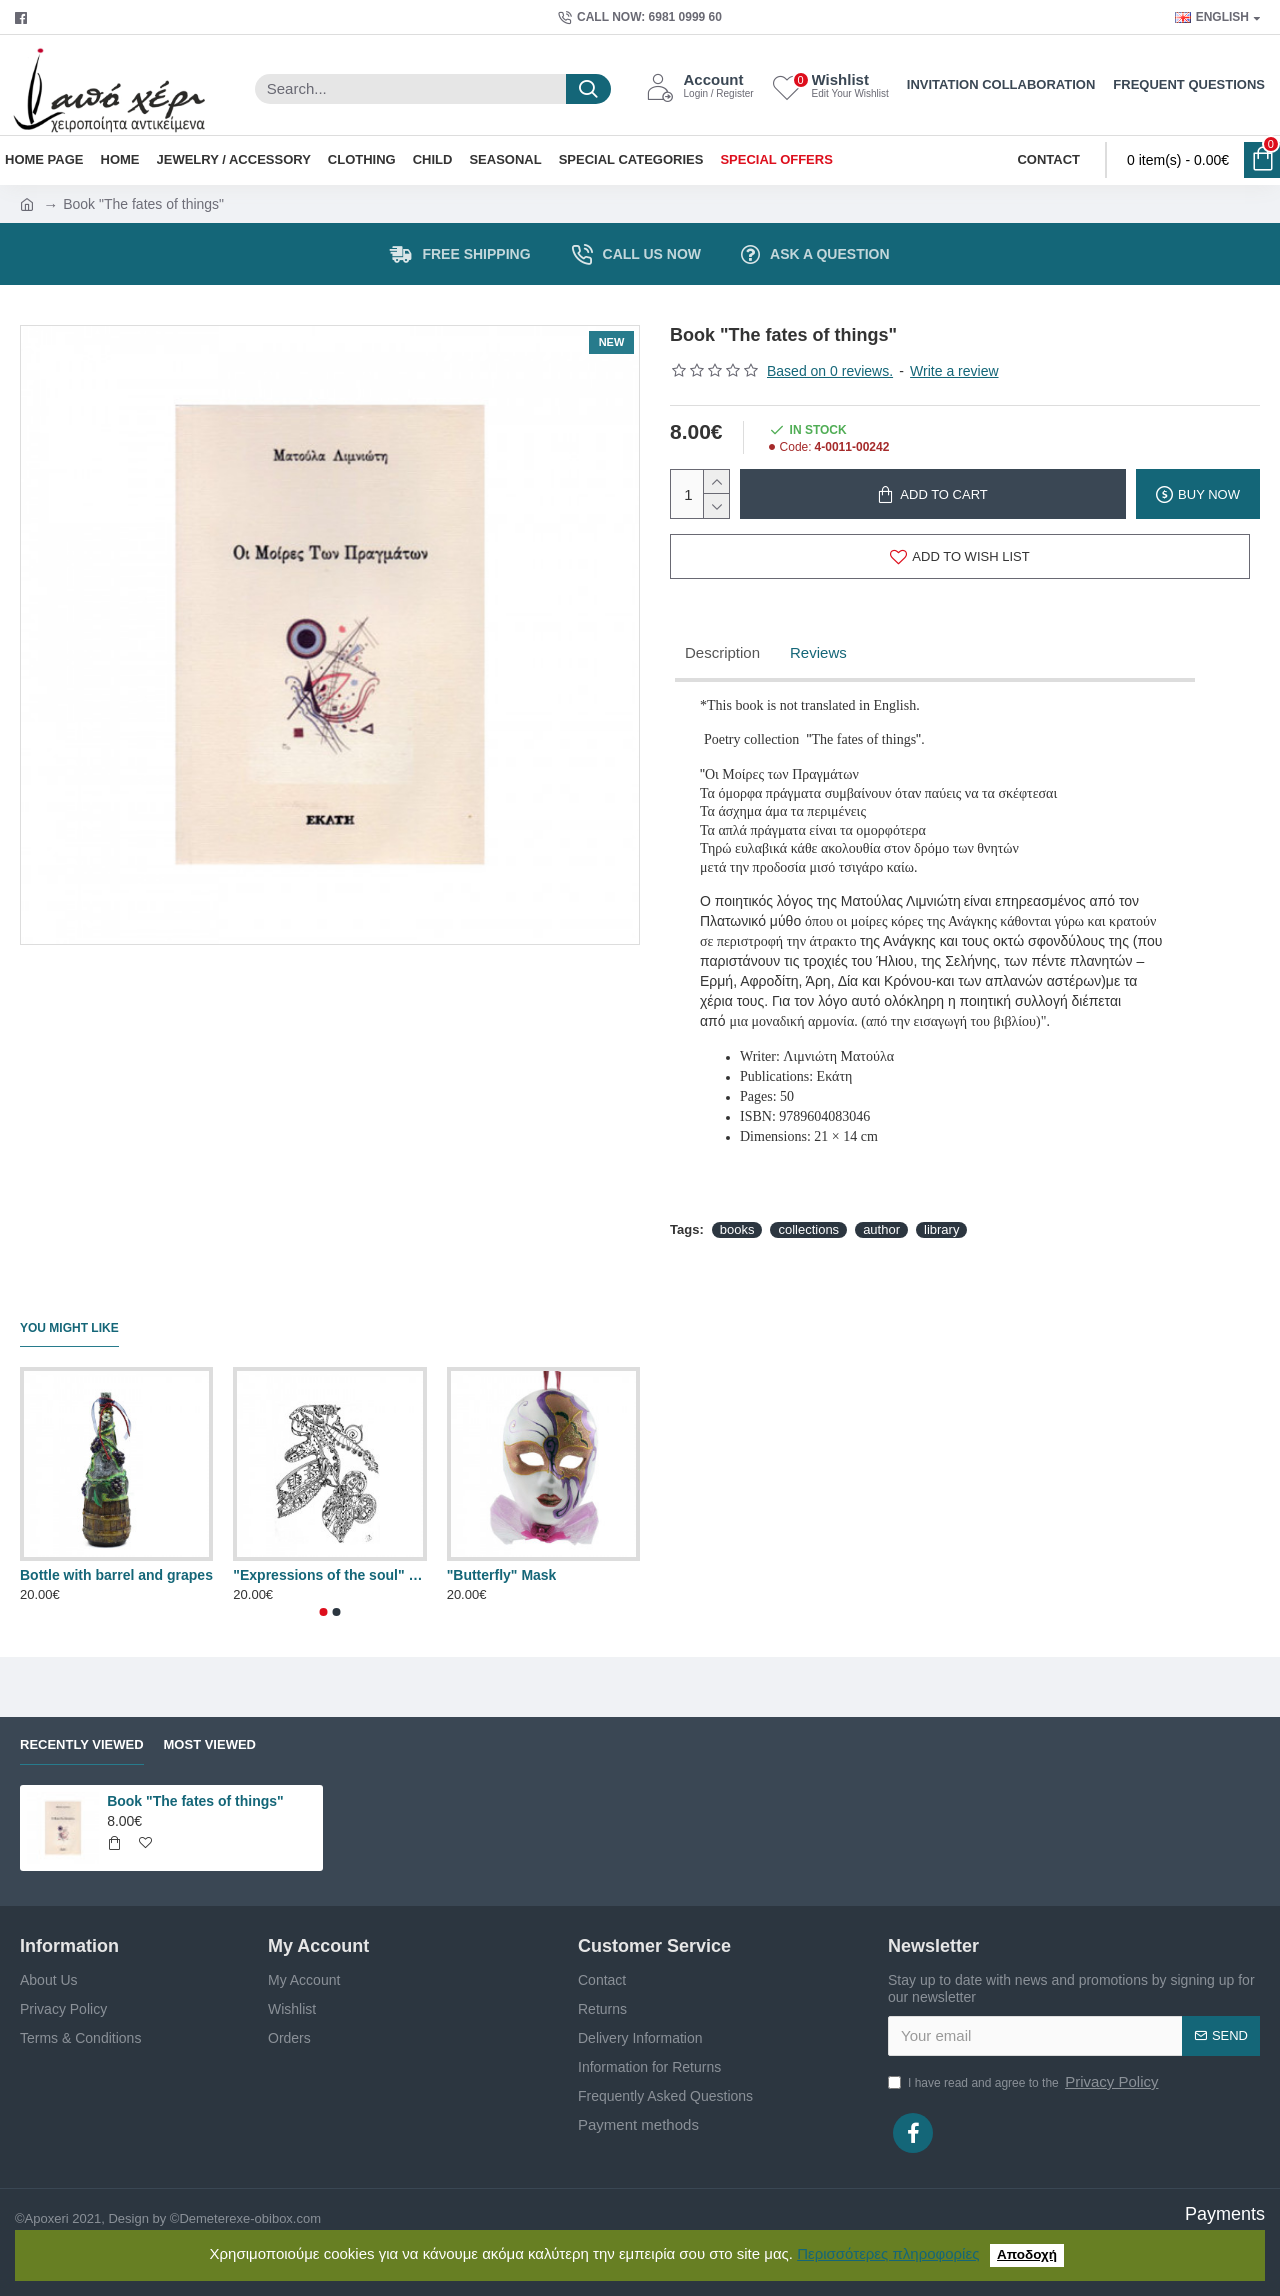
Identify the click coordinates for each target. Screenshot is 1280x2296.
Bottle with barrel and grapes (116, 1575)
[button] (324, 1612)
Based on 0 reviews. (830, 371)
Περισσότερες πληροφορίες (888, 2253)
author (881, 1229)
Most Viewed (210, 1744)
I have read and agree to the (1024, 2082)
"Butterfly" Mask (502, 1575)
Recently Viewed (82, 1744)
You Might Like (69, 1328)
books (737, 1229)
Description (722, 652)
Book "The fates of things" (195, 1801)
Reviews (818, 652)
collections (808, 1229)
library (941, 1229)
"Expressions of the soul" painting (329, 1575)
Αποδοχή (1027, 2254)
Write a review (954, 371)
